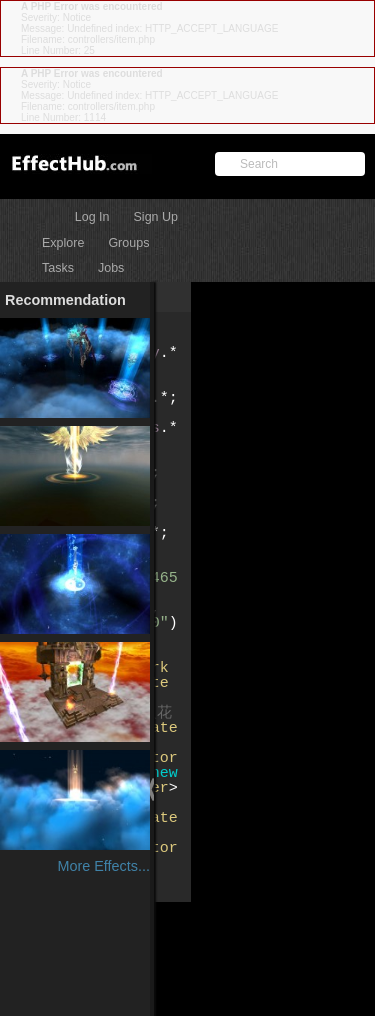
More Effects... (103, 866)
